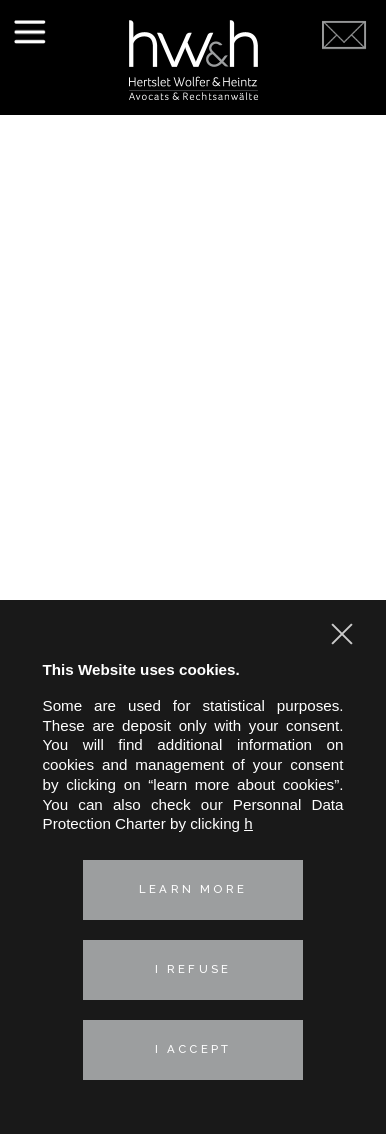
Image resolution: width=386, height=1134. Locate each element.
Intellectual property (193, 342)
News (193, 476)
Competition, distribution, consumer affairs (193, 297)
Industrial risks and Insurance (193, 319)
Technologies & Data (193, 410)
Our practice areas (193, 249)
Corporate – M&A (193, 274)
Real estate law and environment (193, 387)
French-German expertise (193, 442)
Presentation (193, 215)
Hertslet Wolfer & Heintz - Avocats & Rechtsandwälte (193, 60)
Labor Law (193, 365)
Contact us (344, 82)
